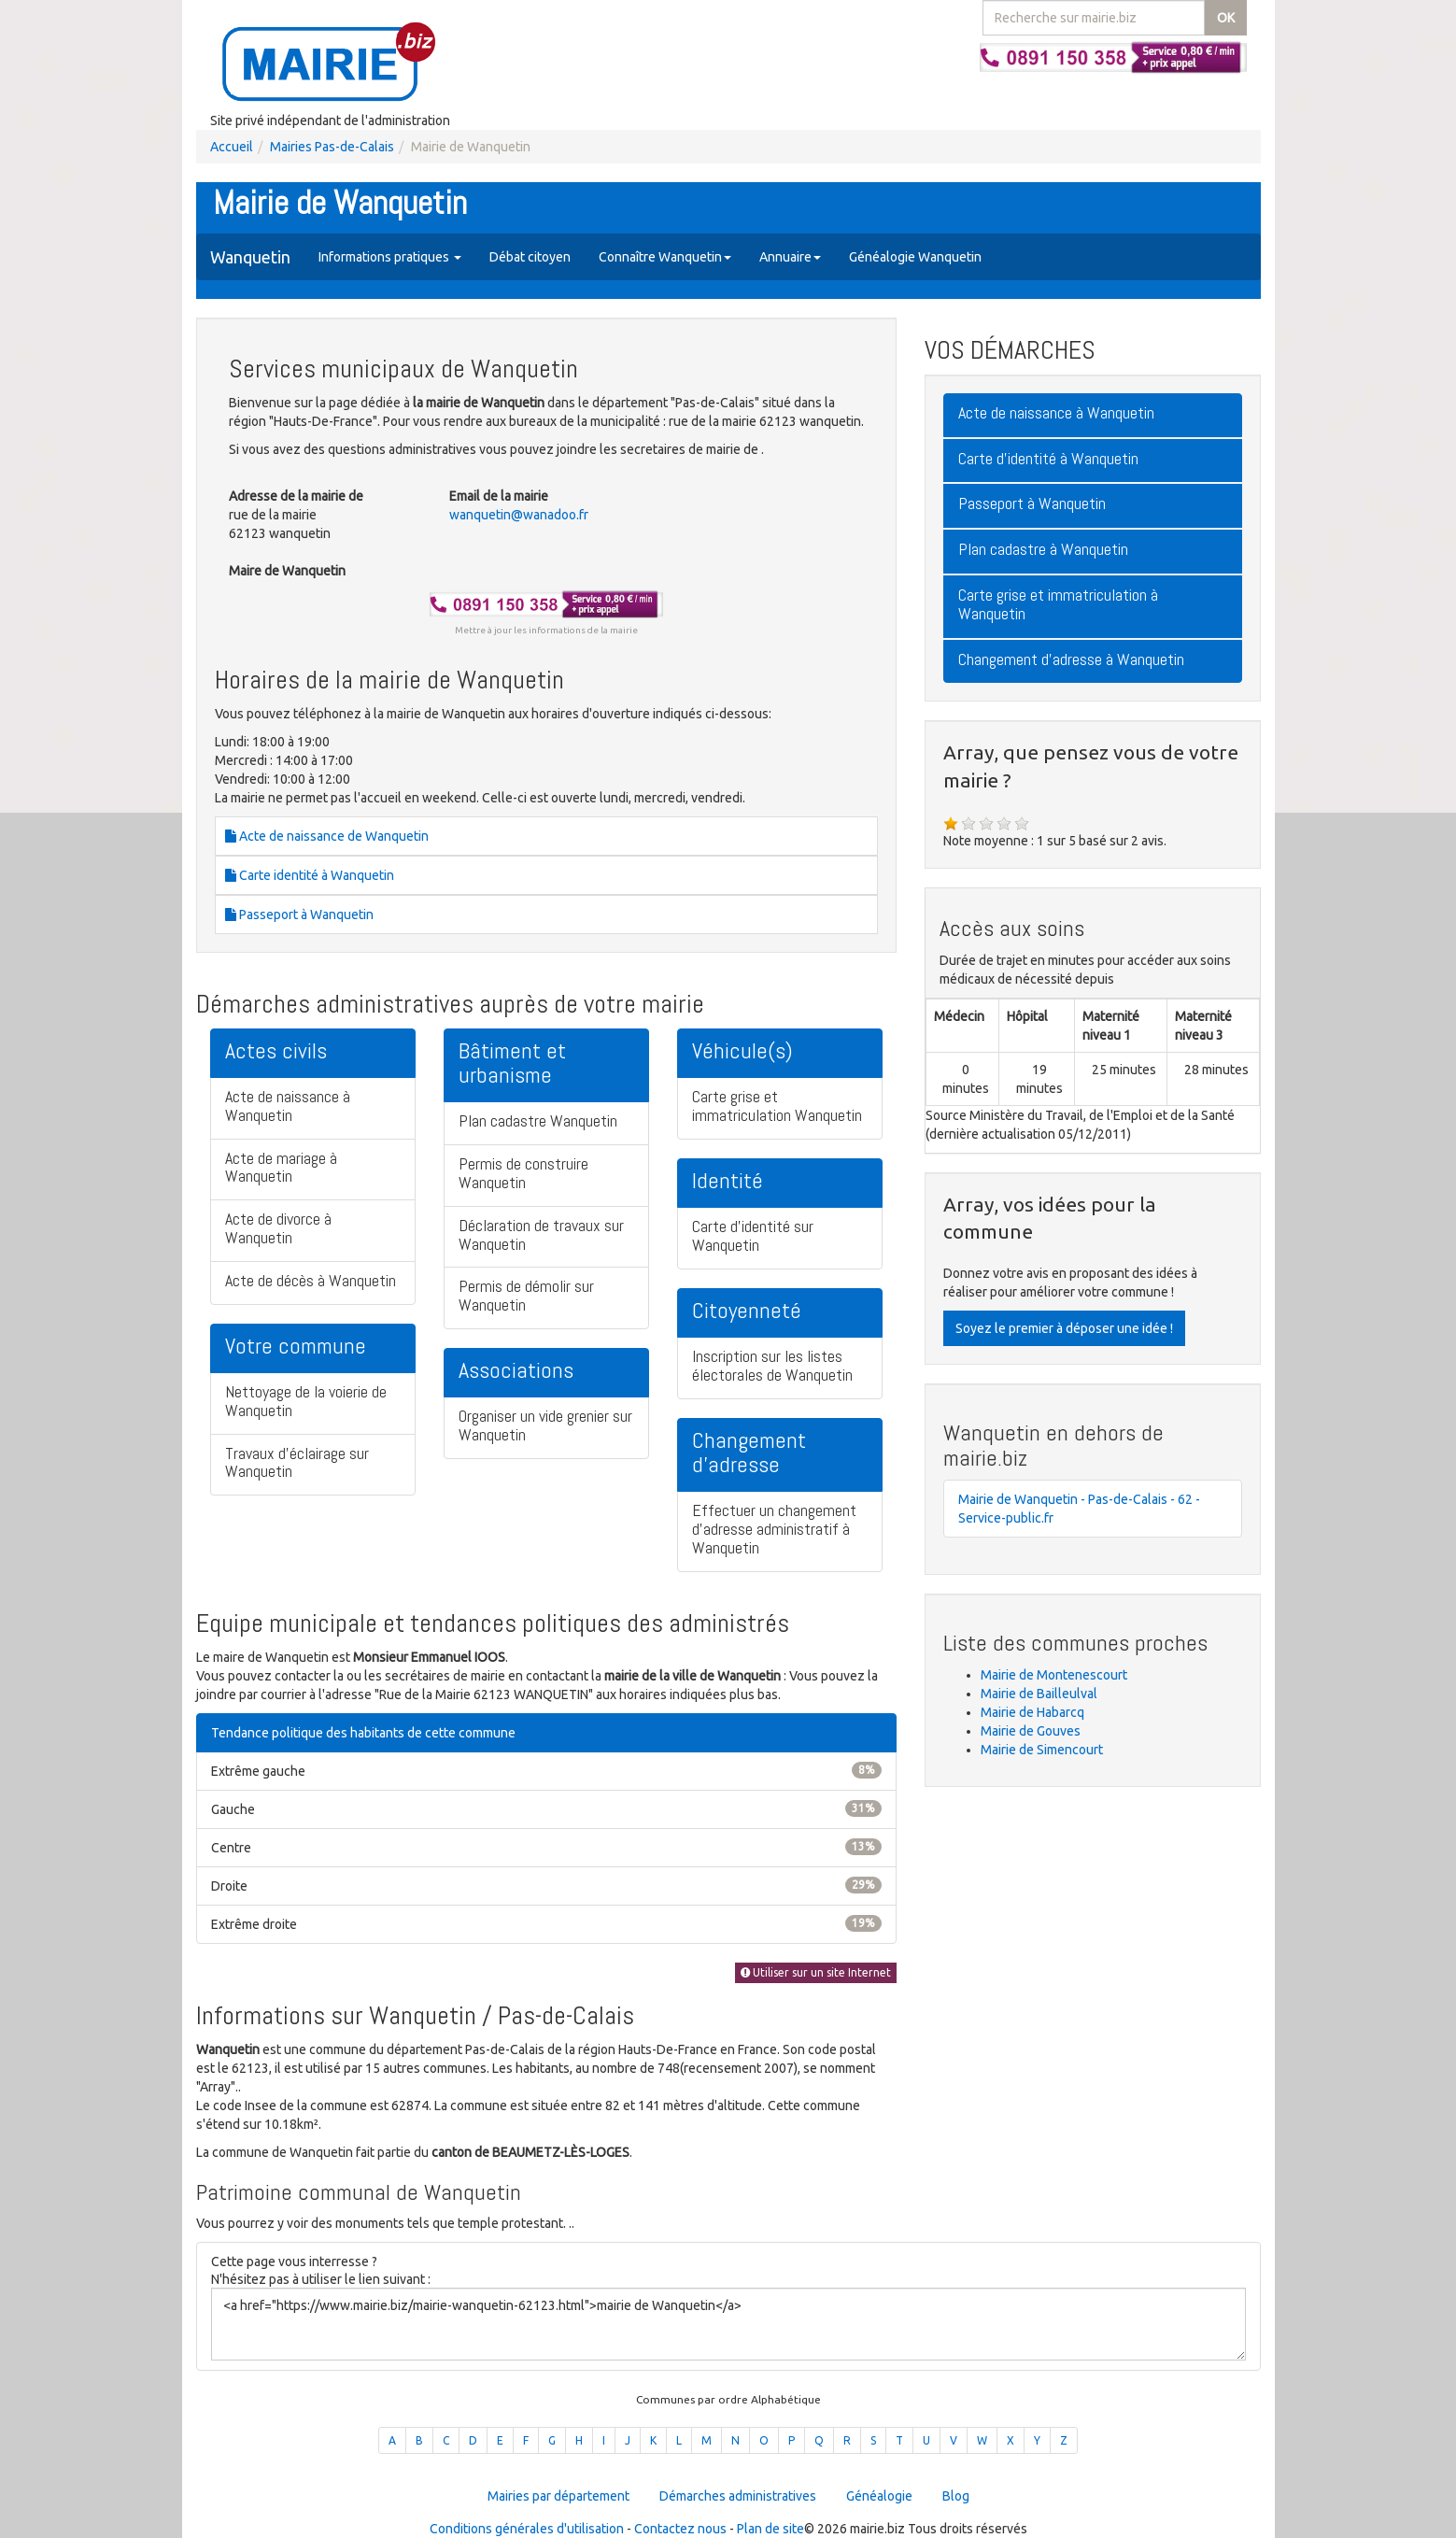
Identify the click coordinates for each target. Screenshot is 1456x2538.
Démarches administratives (737, 2495)
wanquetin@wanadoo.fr (518, 514)
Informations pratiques (389, 256)
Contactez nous (680, 2528)
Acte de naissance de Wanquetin (327, 836)
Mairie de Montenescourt (1054, 1674)
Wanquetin (250, 257)
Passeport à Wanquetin (299, 914)
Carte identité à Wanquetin (309, 875)
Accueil (231, 146)
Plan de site (770, 2528)
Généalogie (879, 2495)
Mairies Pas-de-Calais (332, 146)
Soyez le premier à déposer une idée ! (1064, 1328)
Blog (955, 2495)
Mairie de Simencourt (1042, 1749)
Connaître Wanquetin (665, 256)
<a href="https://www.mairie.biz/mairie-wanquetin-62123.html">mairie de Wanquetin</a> (728, 2324)
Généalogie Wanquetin (915, 256)
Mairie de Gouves (1031, 1730)
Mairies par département (558, 2495)
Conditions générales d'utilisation (527, 2528)
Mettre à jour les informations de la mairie (546, 630)
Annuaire (790, 256)
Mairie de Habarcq (1032, 1712)
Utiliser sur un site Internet (816, 1972)
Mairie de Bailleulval (1039, 1693)
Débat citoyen (530, 256)
